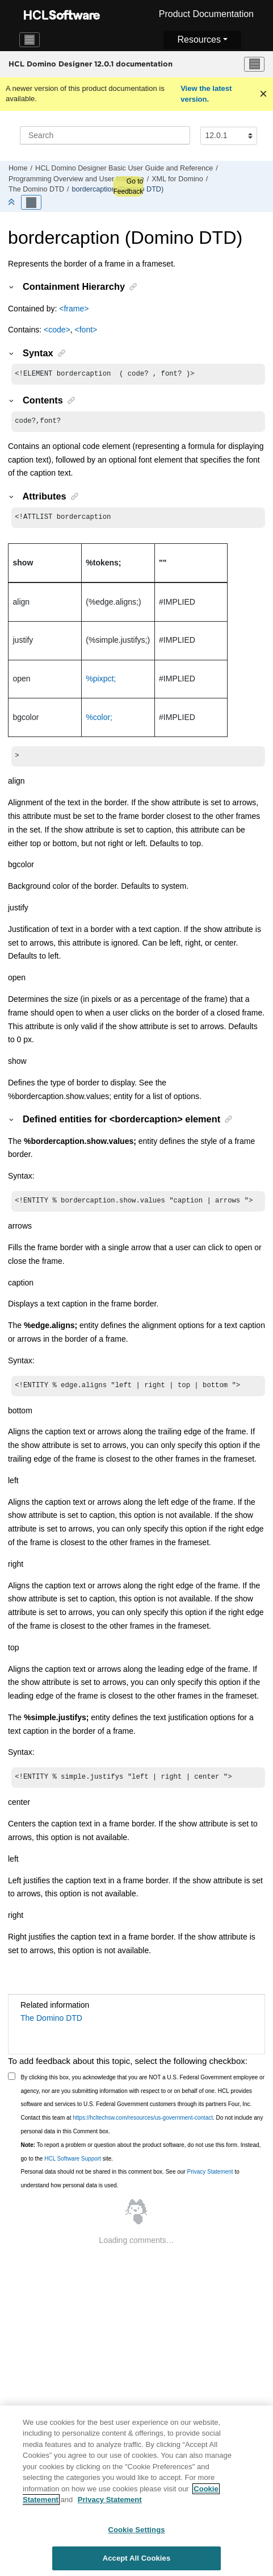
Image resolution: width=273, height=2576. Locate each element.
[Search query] (105, 135)
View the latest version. (206, 94)
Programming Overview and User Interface (76, 179)
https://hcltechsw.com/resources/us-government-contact (143, 2126)
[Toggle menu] (254, 64)
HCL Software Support (72, 2166)
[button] (12, 286)
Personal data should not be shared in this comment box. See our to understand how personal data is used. (130, 2186)
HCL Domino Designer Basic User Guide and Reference (124, 168)
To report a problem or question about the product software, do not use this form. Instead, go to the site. (141, 2160)
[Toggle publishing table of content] (31, 202)
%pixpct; (101, 681)
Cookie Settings (136, 2535)
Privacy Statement (210, 2180)
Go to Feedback (128, 186)
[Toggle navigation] (29, 39)
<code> (57, 329)
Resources (198, 39)
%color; (99, 720)
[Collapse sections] (12, 202)
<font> (86, 329)
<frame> (74, 308)
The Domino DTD (36, 189)
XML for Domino (177, 179)
